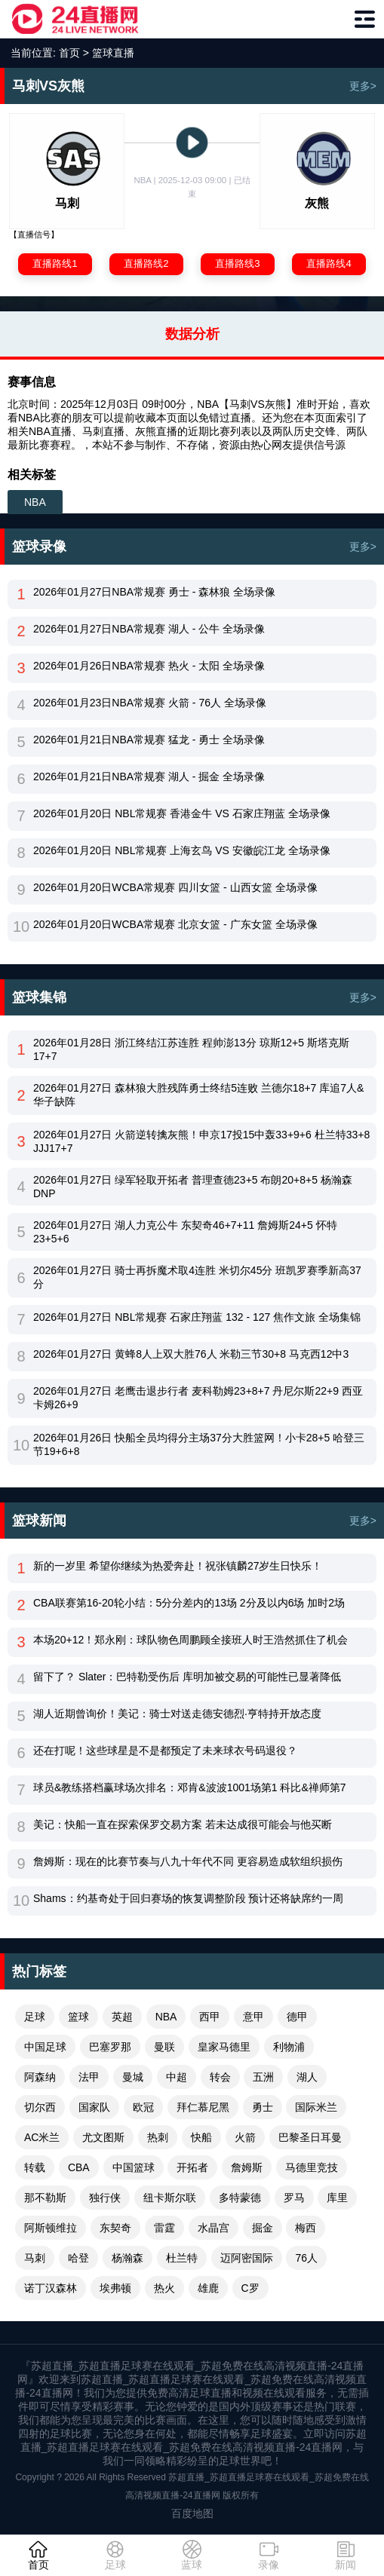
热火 (164, 2288)
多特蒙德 (240, 2198)
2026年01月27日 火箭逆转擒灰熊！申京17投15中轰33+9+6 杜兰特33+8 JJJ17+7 (201, 1141)
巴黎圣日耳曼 (310, 2137)
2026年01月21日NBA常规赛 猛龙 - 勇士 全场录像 (149, 740)
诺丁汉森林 (50, 2288)
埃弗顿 (115, 2288)
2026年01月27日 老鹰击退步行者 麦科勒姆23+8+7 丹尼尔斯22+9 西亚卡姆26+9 (198, 1398)
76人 (306, 2258)
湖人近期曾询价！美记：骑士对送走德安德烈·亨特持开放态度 (177, 1714)
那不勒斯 (45, 2198)
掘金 (262, 2228)
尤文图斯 (103, 2137)
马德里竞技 (311, 2167)
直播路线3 (237, 263)
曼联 (164, 2047)
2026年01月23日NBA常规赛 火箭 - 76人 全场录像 (149, 703)
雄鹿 (208, 2288)
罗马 (294, 2198)
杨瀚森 (127, 2258)
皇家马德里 (224, 2047)
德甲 (297, 2017)
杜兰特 (182, 2258)
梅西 (305, 2228)
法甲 (89, 2077)
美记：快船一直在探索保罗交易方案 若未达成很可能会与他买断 (182, 1824)
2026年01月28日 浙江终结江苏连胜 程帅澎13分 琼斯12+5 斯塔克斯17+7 (191, 1049)
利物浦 (289, 2047)
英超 (122, 2017)
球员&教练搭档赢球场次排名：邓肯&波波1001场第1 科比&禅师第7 (189, 1787)
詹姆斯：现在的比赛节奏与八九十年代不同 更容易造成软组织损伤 (188, 1861)
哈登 (78, 2258)
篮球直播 (113, 53)
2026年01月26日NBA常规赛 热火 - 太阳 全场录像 (149, 666)
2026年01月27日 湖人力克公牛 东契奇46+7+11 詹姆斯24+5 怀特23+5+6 (185, 1232)
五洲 (263, 2077)
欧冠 (143, 2107)
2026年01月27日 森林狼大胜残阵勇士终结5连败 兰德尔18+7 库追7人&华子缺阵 (198, 1094)
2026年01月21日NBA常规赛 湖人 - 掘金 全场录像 (149, 776)
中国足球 (45, 2047)
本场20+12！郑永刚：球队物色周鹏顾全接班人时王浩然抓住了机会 (190, 1640)
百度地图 (192, 2513)
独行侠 (105, 2198)
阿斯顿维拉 (50, 2228)
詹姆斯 (247, 2167)
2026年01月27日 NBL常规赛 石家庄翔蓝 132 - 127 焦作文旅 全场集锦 (197, 1317)
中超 (176, 2077)
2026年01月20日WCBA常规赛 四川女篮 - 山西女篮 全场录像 (175, 887)
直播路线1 (54, 263)
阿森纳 (40, 2077)
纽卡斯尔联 (169, 2198)
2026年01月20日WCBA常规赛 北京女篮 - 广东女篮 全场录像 (175, 924)
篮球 (78, 2017)
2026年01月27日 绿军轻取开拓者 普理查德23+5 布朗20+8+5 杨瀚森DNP (192, 1186)
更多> (362, 86)
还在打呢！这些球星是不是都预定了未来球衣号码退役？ (165, 1750)
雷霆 (164, 2228)
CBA (79, 2167)
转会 (220, 2077)
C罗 (250, 2288)
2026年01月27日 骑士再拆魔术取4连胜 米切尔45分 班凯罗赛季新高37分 (197, 1277)
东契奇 (115, 2228)
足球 (34, 2017)
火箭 (245, 2137)
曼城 (132, 2077)
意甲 (253, 2017)
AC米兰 (42, 2137)
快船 (201, 2137)
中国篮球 (133, 2167)
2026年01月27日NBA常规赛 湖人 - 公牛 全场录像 (149, 629)
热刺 (157, 2137)
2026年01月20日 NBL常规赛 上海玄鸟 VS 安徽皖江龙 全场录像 (181, 850)
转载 (34, 2167)
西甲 (209, 2017)
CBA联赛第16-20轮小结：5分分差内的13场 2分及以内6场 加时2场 (189, 1603)
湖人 (307, 2077)
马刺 (34, 2258)
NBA (35, 502)
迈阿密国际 (246, 2258)
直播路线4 (328, 263)
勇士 (262, 2107)
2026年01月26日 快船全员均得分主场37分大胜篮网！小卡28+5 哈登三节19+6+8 (198, 1444)
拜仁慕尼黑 (203, 2107)
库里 (337, 2198)
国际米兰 (316, 2107)
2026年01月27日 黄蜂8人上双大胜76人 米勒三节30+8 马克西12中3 (191, 1354)
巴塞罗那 (110, 2047)
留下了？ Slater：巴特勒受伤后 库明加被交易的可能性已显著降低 (187, 1677)
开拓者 (192, 2167)
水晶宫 (213, 2228)
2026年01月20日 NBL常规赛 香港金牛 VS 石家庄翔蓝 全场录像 (181, 813)
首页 (69, 53)
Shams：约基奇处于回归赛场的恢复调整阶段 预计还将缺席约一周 (188, 1898)
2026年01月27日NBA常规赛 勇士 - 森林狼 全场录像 (154, 592)
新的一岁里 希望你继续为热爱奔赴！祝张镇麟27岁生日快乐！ (177, 1566)
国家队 (94, 2107)
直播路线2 (146, 263)
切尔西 (40, 2107)
